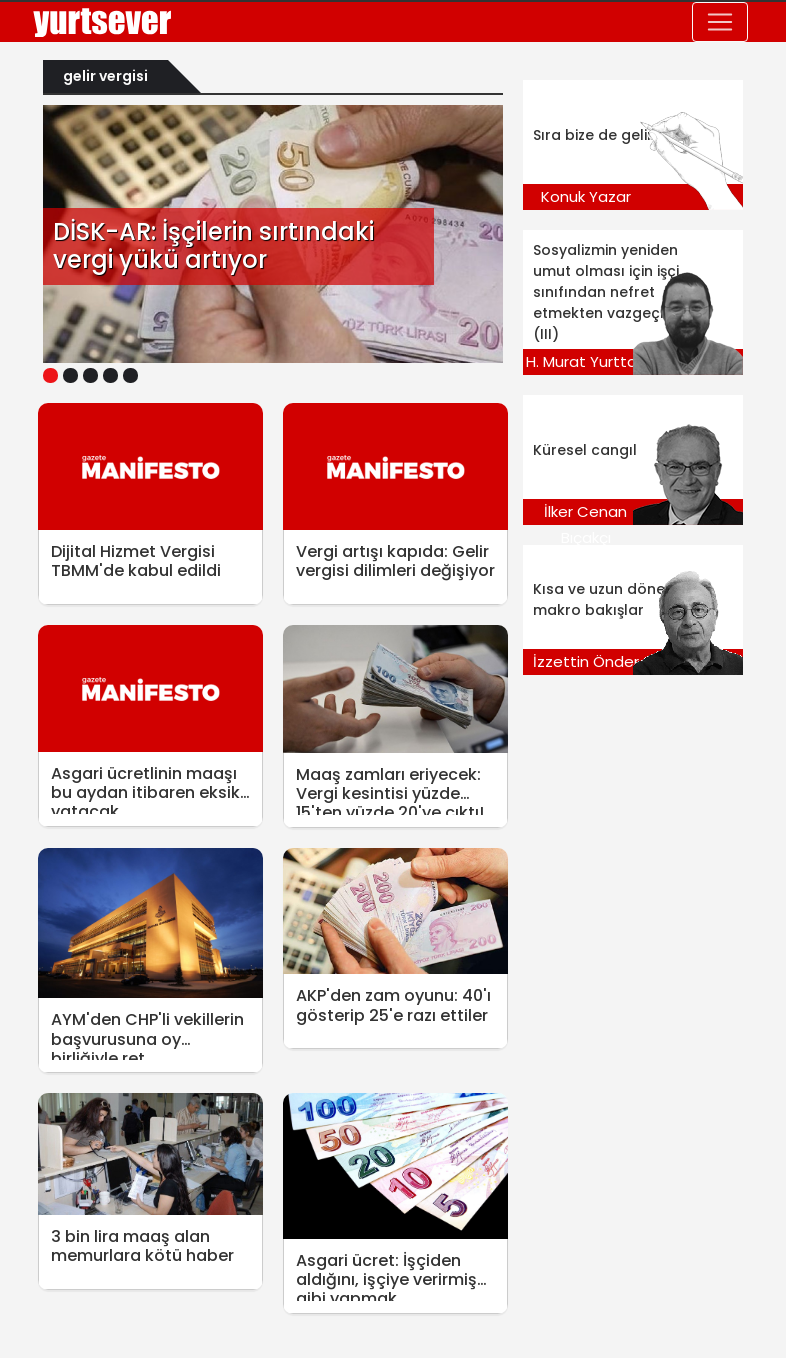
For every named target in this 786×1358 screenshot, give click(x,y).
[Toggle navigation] (720, 22)
